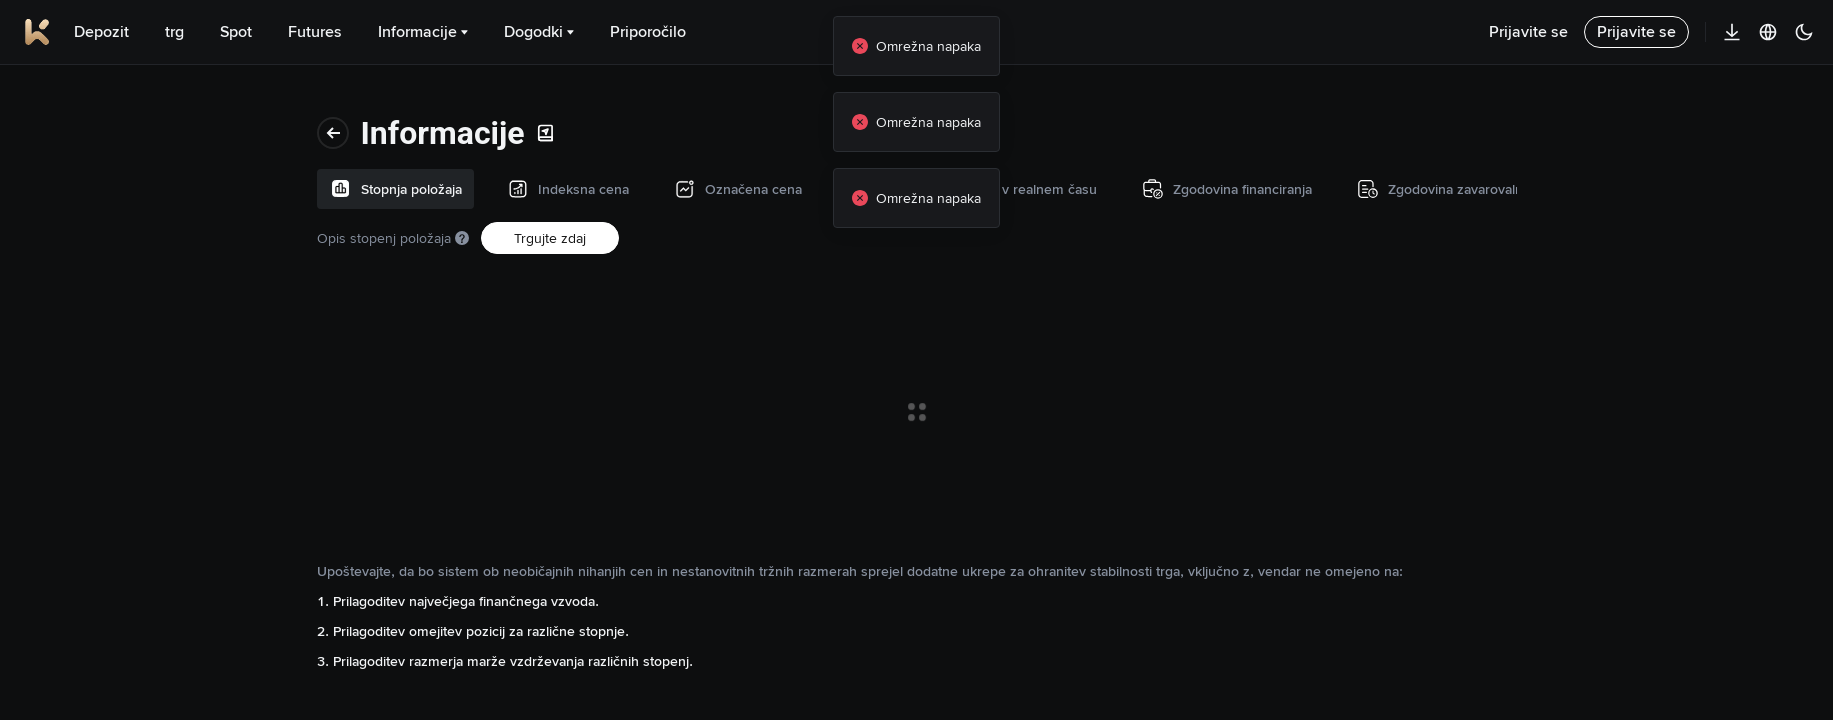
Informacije (423, 31)
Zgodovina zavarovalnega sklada (113, 447)
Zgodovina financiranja (103, 373)
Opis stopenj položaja (341, 153)
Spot (236, 31)
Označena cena (82, 225)
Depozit (101, 31)
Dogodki (539, 31)
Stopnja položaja (84, 97)
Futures (315, 31)
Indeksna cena (79, 161)
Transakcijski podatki (97, 521)
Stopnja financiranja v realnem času (99, 299)
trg (174, 31)
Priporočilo (648, 31)
